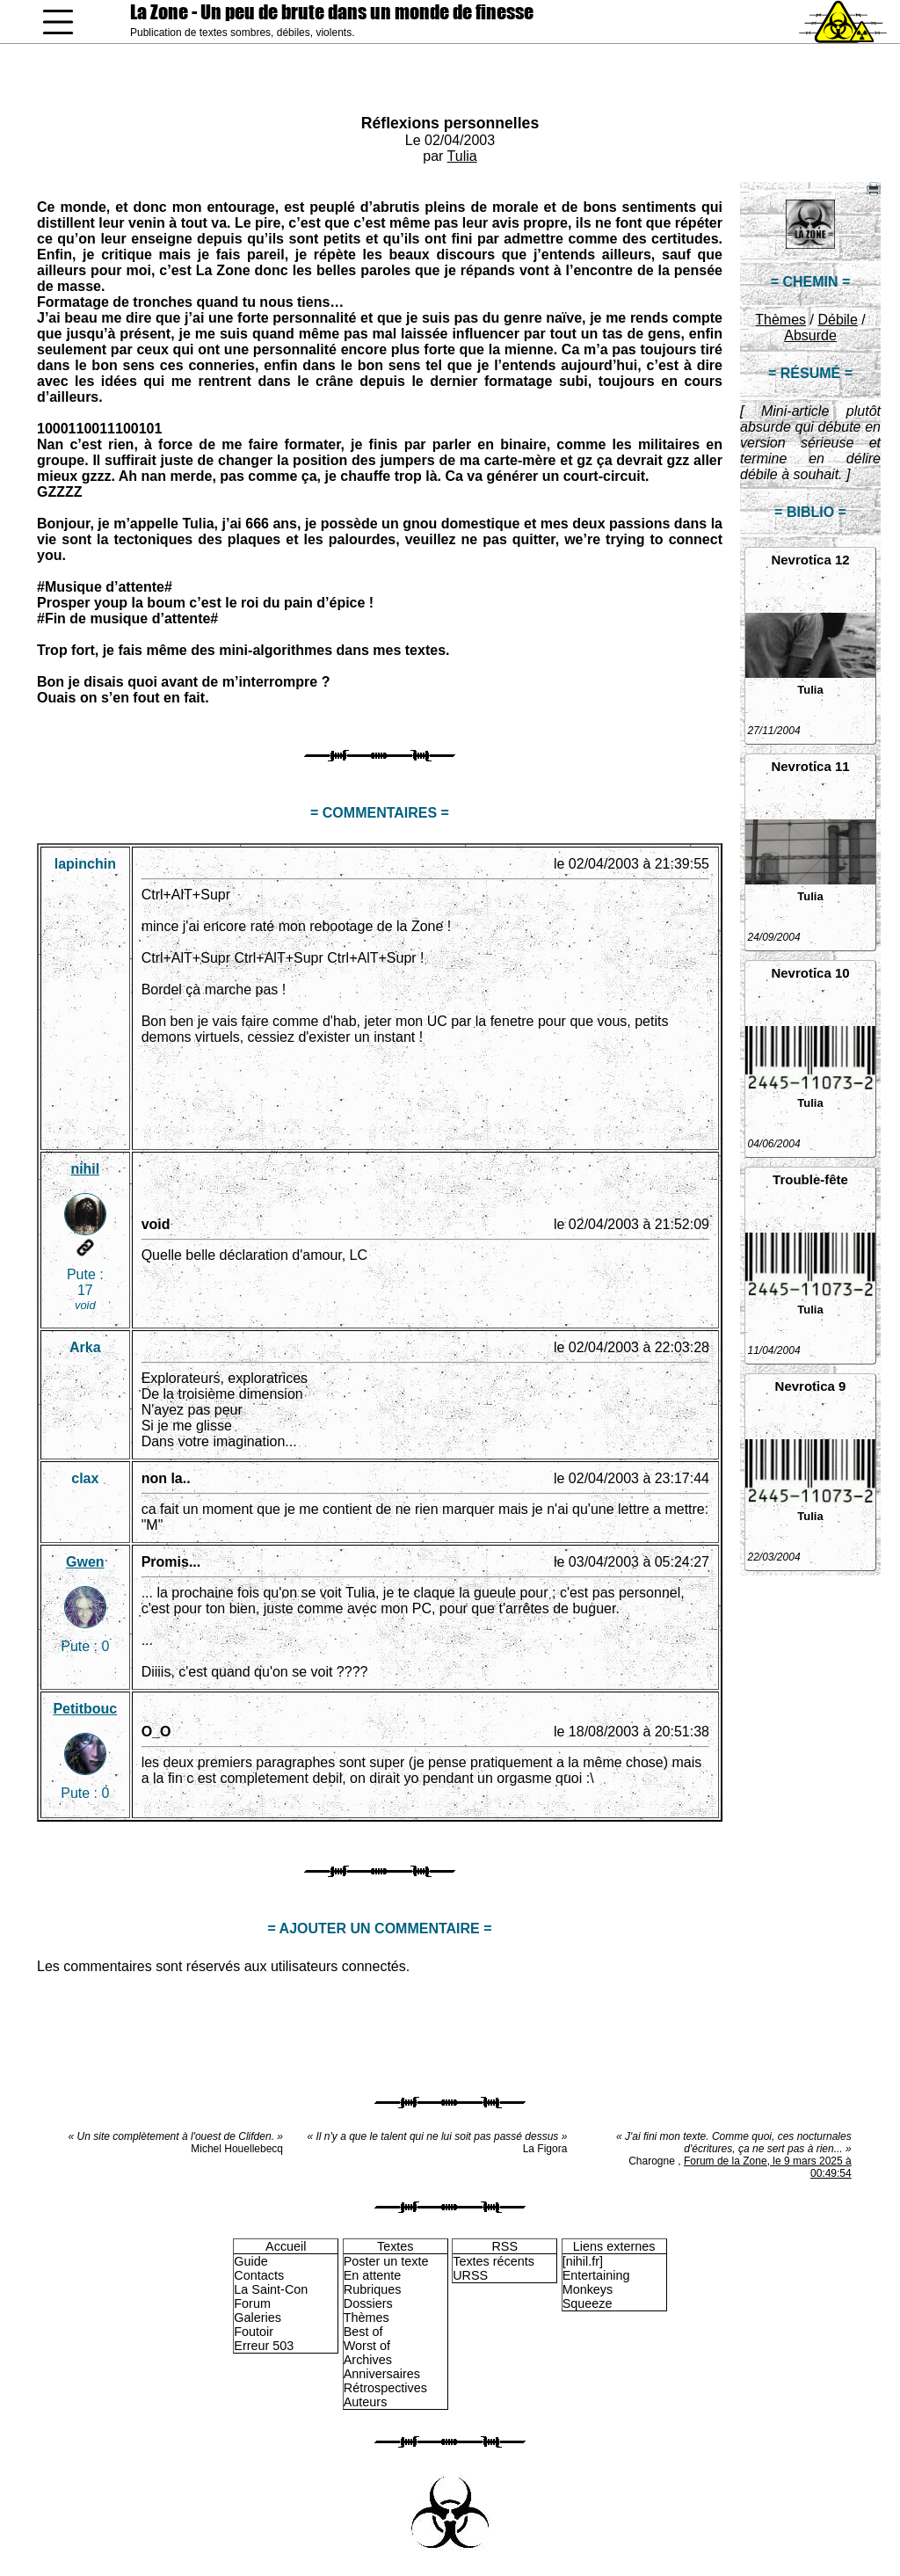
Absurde (810, 335)
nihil (84, 1168)
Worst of (367, 2346)
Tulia (462, 156)
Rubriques (373, 2289)
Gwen (85, 1561)
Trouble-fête (810, 1179)
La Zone (331, 12)
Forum (252, 2303)
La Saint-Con (271, 2289)
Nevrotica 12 (810, 559)
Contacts (259, 2275)
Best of (363, 2332)
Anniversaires (382, 2374)
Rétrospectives (385, 2388)
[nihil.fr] (582, 2261)
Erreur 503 (264, 2346)
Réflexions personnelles (450, 123)
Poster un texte (386, 2261)
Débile (837, 319)
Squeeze (587, 2303)
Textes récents (493, 2261)
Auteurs (366, 2402)
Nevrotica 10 (810, 972)
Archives (368, 2360)
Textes (395, 2246)
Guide (250, 2261)
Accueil (285, 2246)
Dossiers (368, 2303)
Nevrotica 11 (810, 766)
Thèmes (780, 319)
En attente (373, 2275)
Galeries (257, 2317)
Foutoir (253, 2332)
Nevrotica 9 (810, 1386)
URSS (470, 2275)
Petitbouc (85, 1708)
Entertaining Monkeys (596, 2282)
